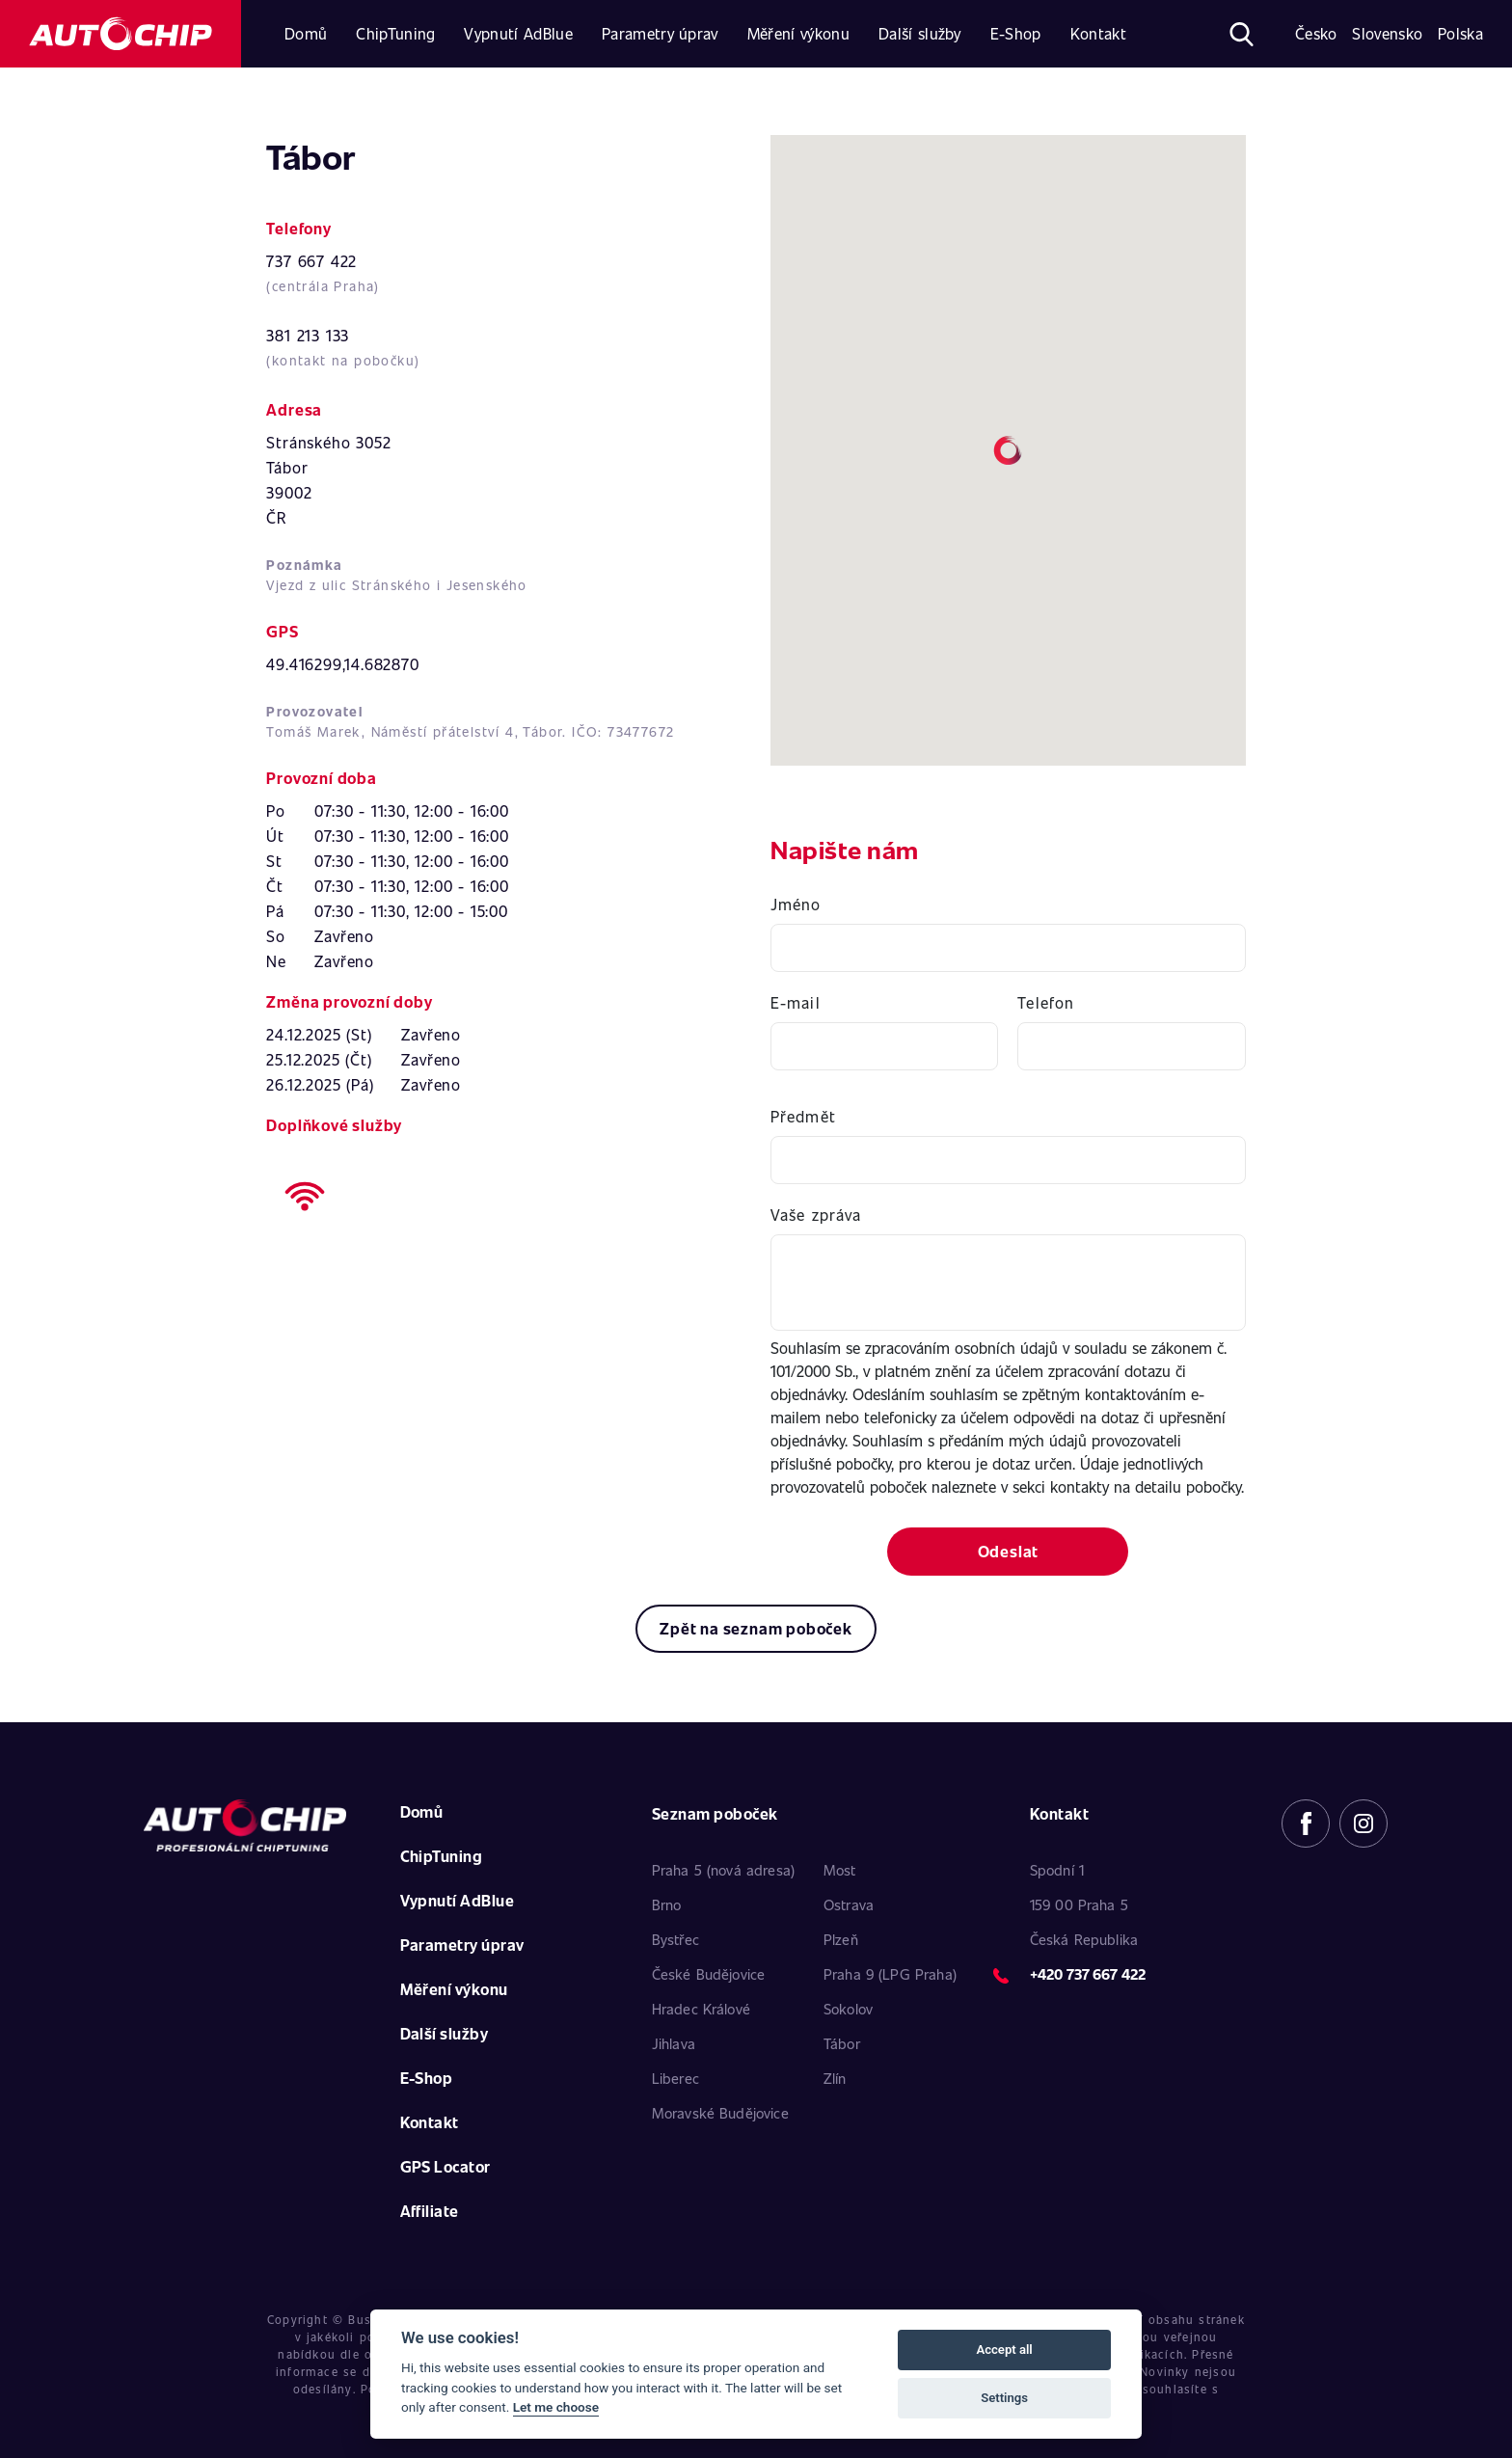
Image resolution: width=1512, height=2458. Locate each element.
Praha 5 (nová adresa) (723, 1869)
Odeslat (1009, 1551)
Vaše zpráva (815, 1214)
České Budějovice (708, 1974)
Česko (1316, 33)
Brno (667, 1904)
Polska (1460, 33)
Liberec (675, 2078)
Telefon (1045, 1002)
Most (840, 1869)
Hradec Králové (701, 2008)
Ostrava (849, 1904)
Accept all (1004, 2349)
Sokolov (848, 2008)
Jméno (796, 904)
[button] (1007, 450)
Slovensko (1387, 33)
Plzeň (841, 1939)
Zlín (835, 2078)
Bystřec (675, 1939)
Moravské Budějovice (720, 2112)
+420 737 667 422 (1088, 1974)
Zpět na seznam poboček (756, 1628)
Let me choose (556, 2407)
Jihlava (673, 2043)
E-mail (795, 1002)
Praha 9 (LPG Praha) (890, 1974)
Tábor (842, 2043)
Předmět (803, 1116)
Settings (1004, 2397)
